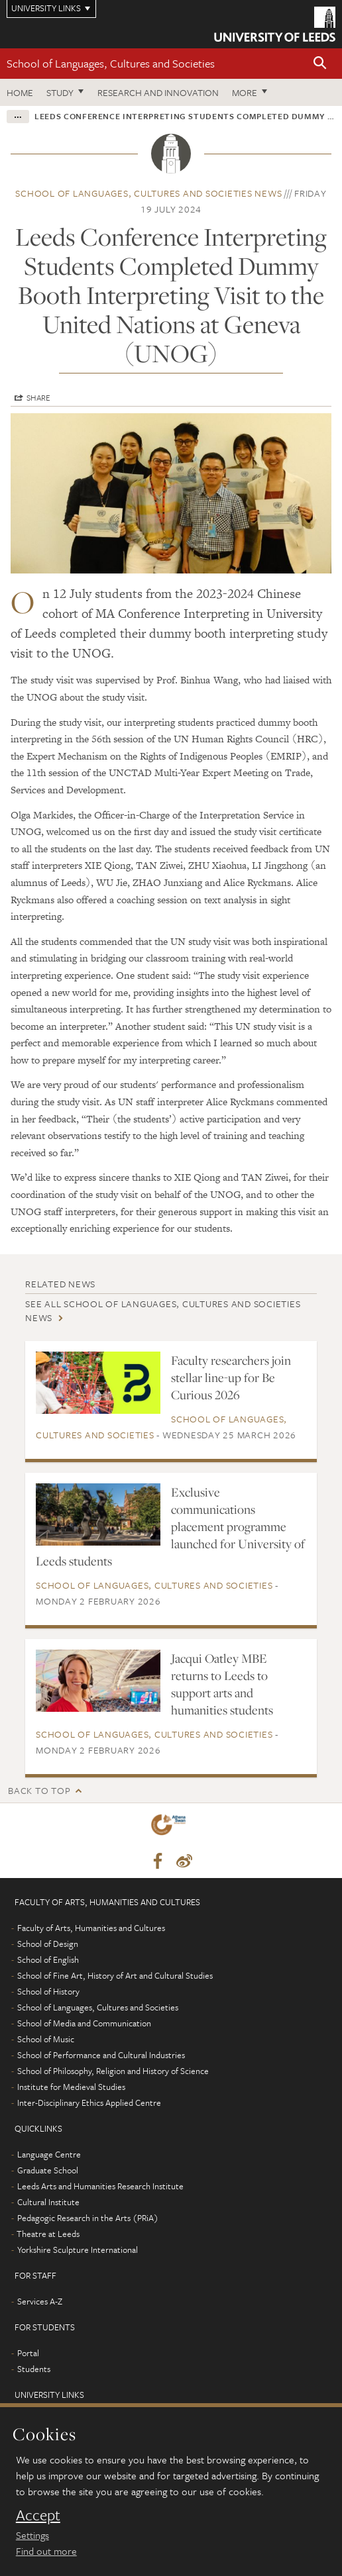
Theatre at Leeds (48, 2233)
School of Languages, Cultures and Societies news (148, 193)
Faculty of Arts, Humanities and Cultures (91, 1927)
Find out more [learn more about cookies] (46, 2551)
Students (33, 2368)
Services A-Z (39, 2301)
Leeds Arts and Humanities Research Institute (100, 2186)
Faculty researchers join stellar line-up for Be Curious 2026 (231, 1377)
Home (20, 92)
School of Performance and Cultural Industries (101, 2054)
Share (38, 397)
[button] (320, 63)
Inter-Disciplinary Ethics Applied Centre (89, 2102)
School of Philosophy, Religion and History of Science (113, 2070)
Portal (28, 2352)
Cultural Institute (48, 2201)
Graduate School (47, 2170)
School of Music (45, 2039)
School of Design (47, 1943)
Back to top (39, 1790)
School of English (48, 1959)
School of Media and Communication (84, 2023)
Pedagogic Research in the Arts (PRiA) (87, 2217)
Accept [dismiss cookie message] (38, 2515)
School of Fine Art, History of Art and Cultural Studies (115, 1975)
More (244, 92)
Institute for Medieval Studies (71, 2086)
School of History (48, 1991)
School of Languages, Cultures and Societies (111, 63)
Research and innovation (158, 92)
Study (60, 92)
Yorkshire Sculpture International (77, 2249)
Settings (32, 2535)
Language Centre (49, 2154)
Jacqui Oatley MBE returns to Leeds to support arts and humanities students (222, 1684)
